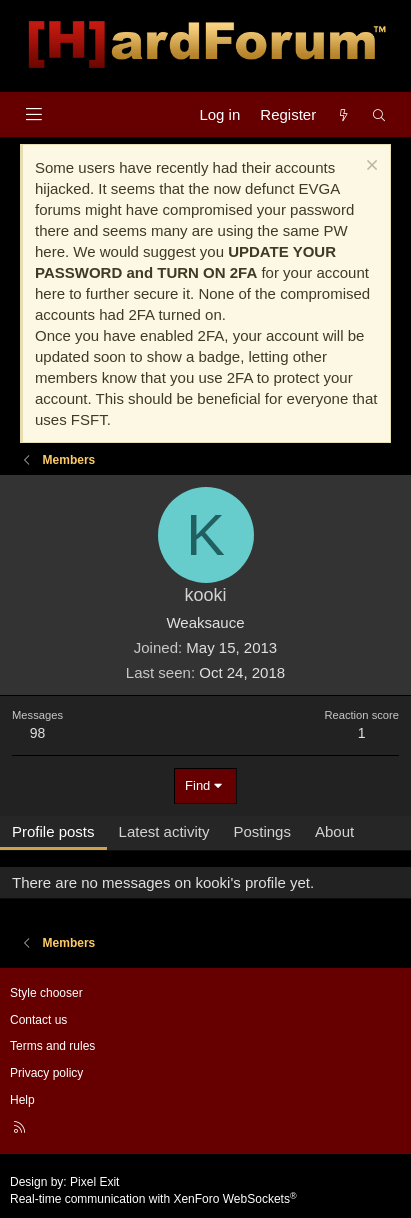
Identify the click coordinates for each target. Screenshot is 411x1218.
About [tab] (334, 831)
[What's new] (343, 114)
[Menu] (33, 114)
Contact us (38, 1020)
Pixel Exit (94, 1182)
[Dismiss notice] (369, 167)
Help (22, 1100)
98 (38, 733)
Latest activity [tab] (164, 831)
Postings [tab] (262, 831)
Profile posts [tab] (53, 831)
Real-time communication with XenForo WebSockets (153, 1199)
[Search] (379, 114)
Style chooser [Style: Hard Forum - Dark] (46, 993)
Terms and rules (52, 1046)
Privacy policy (46, 1073)
